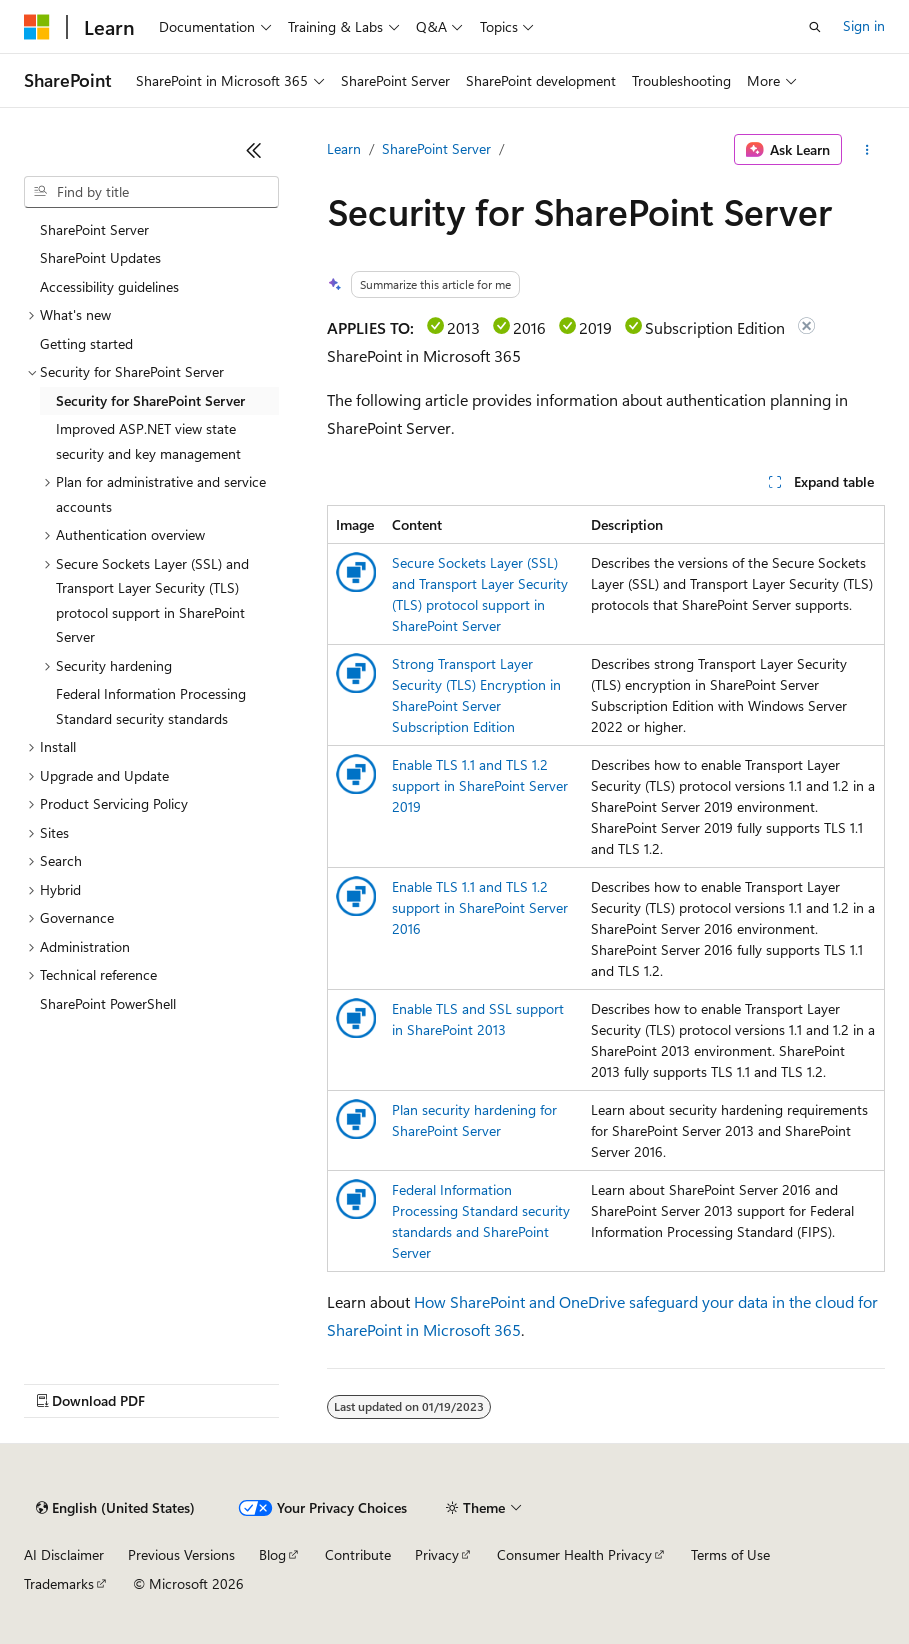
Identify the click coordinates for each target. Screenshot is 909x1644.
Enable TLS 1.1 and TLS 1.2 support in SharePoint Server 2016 (480, 907)
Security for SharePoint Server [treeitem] (150, 400)
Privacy (437, 1554)
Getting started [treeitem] (86, 343)
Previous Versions (181, 1554)
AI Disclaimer (64, 1554)
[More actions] (867, 150)
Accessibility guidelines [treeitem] (109, 286)
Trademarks (59, 1583)
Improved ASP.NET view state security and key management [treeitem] (148, 441)
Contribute (358, 1554)
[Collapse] (254, 150)
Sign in (864, 25)
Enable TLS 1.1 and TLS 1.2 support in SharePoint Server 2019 (480, 785)
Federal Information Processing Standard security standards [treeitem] (151, 706)
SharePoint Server (436, 148)
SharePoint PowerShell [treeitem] (108, 1003)
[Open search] (815, 27)
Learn (344, 148)
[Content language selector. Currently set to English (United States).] (115, 1508)
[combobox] (151, 192)
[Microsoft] (37, 27)
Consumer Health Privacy (574, 1554)
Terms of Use (730, 1554)
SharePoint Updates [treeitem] (100, 257)
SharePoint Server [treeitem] (94, 229)
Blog (272, 1554)
